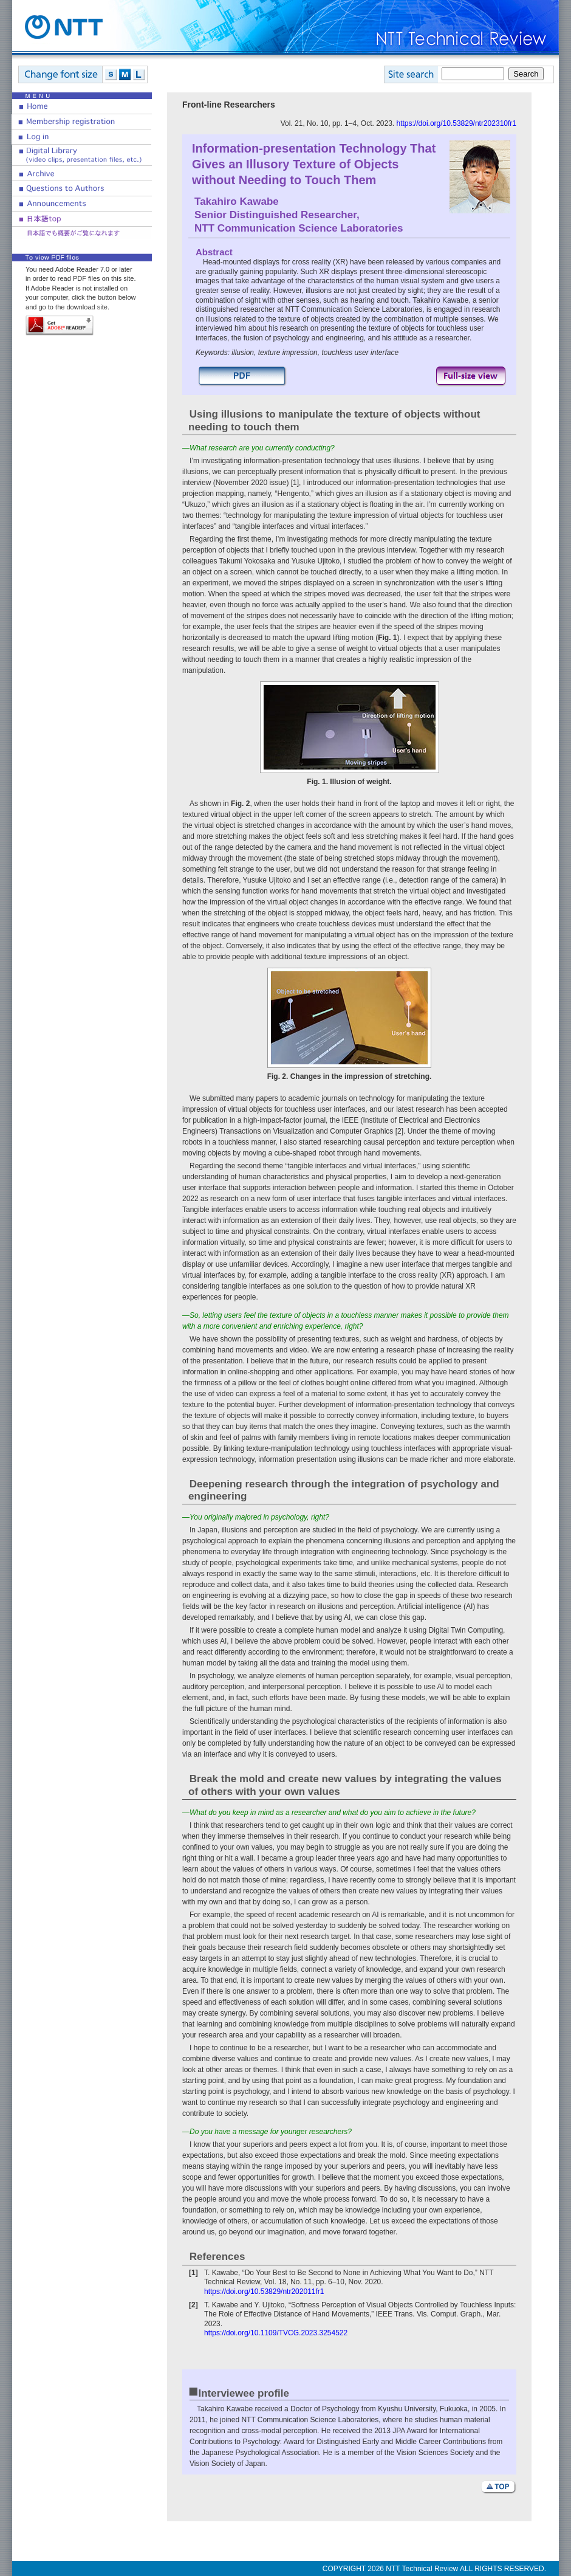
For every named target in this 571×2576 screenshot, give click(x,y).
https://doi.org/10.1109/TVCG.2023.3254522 (275, 2333)
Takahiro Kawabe (236, 201)
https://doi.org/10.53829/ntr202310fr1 (456, 123)
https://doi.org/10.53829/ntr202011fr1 (264, 2291)
